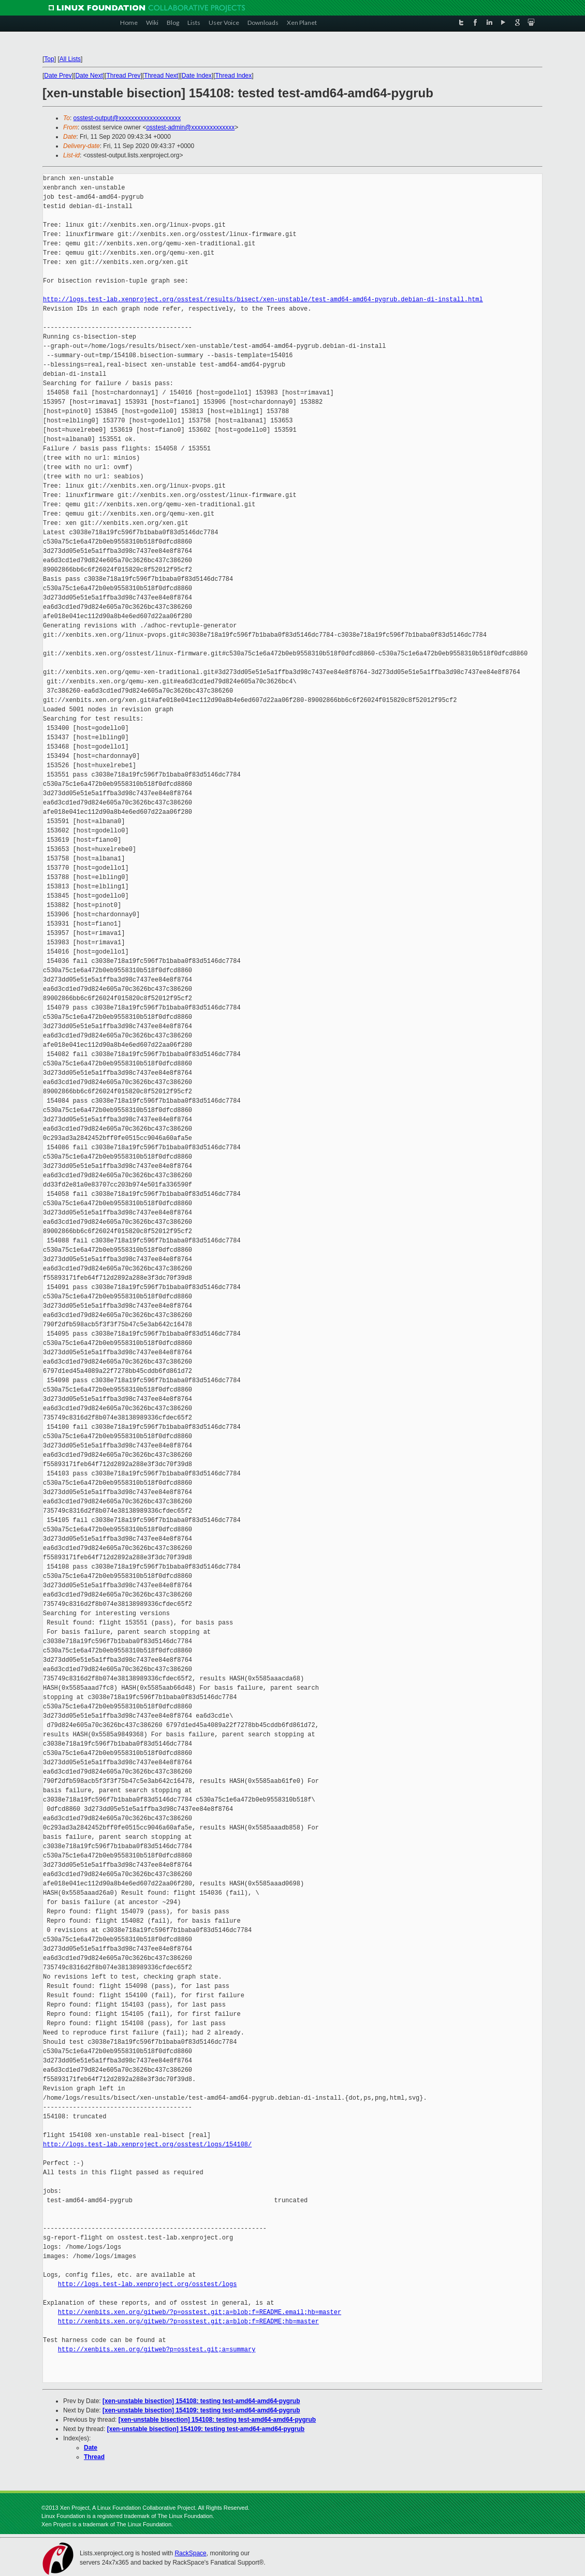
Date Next (89, 75)
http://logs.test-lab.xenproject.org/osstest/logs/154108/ (147, 2144)
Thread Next (161, 75)
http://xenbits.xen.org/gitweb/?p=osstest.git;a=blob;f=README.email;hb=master (199, 2312)
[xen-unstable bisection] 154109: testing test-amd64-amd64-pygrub (201, 2410)
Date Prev (57, 75)
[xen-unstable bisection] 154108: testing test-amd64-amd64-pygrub (201, 2401)
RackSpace (190, 2553)
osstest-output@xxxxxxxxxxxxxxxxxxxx (127, 118)
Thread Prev (123, 75)
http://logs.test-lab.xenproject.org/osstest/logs (147, 2284)
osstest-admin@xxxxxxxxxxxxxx (190, 127)
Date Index (197, 75)
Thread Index (233, 75)
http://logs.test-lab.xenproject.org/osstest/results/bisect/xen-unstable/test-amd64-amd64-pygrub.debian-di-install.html (263, 299)
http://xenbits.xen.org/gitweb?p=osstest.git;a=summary (157, 2349)
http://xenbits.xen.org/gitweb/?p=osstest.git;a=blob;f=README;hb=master (188, 2321)
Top (49, 59)
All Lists (70, 59)
